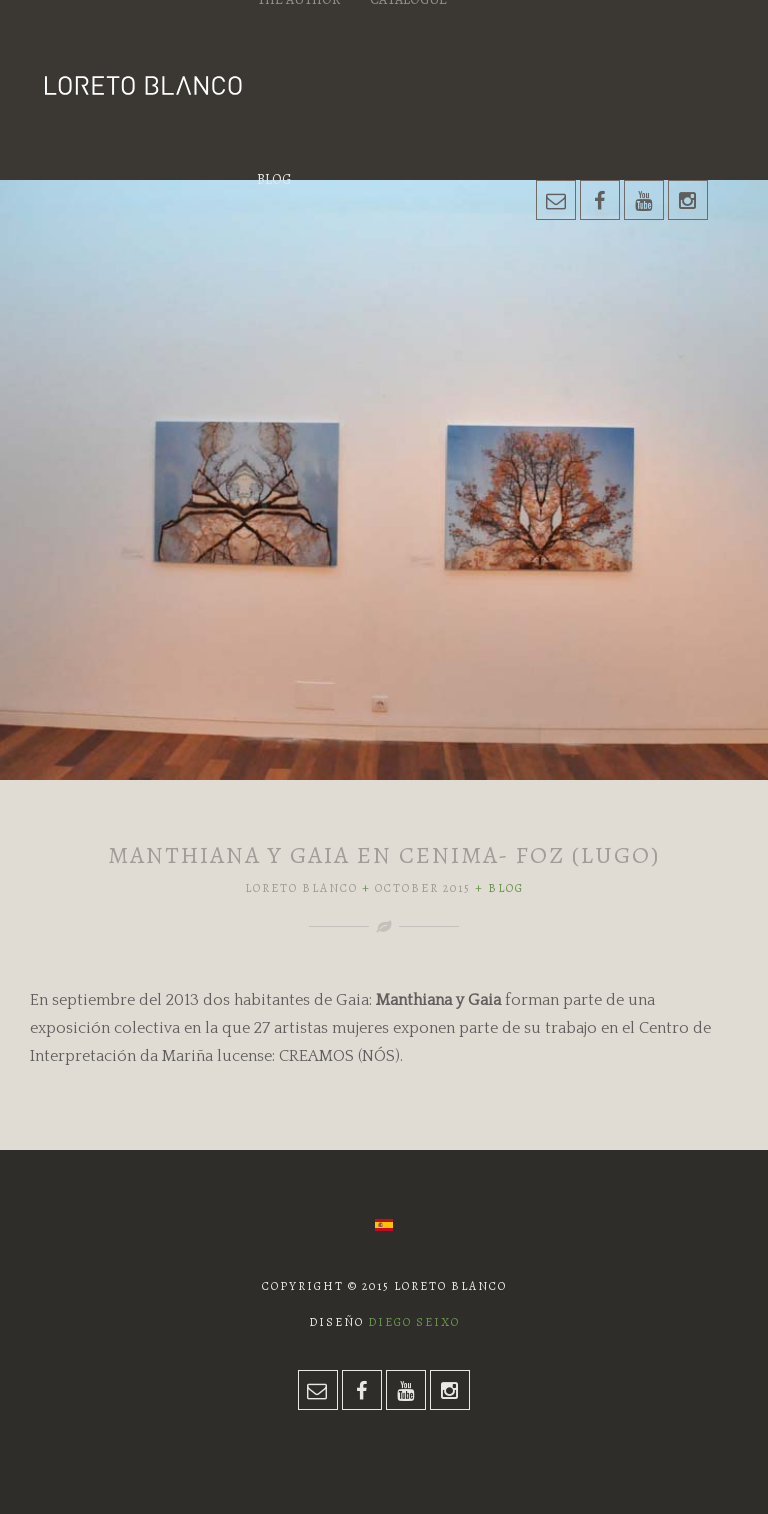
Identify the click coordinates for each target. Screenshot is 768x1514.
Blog (274, 179)
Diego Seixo (414, 1322)
